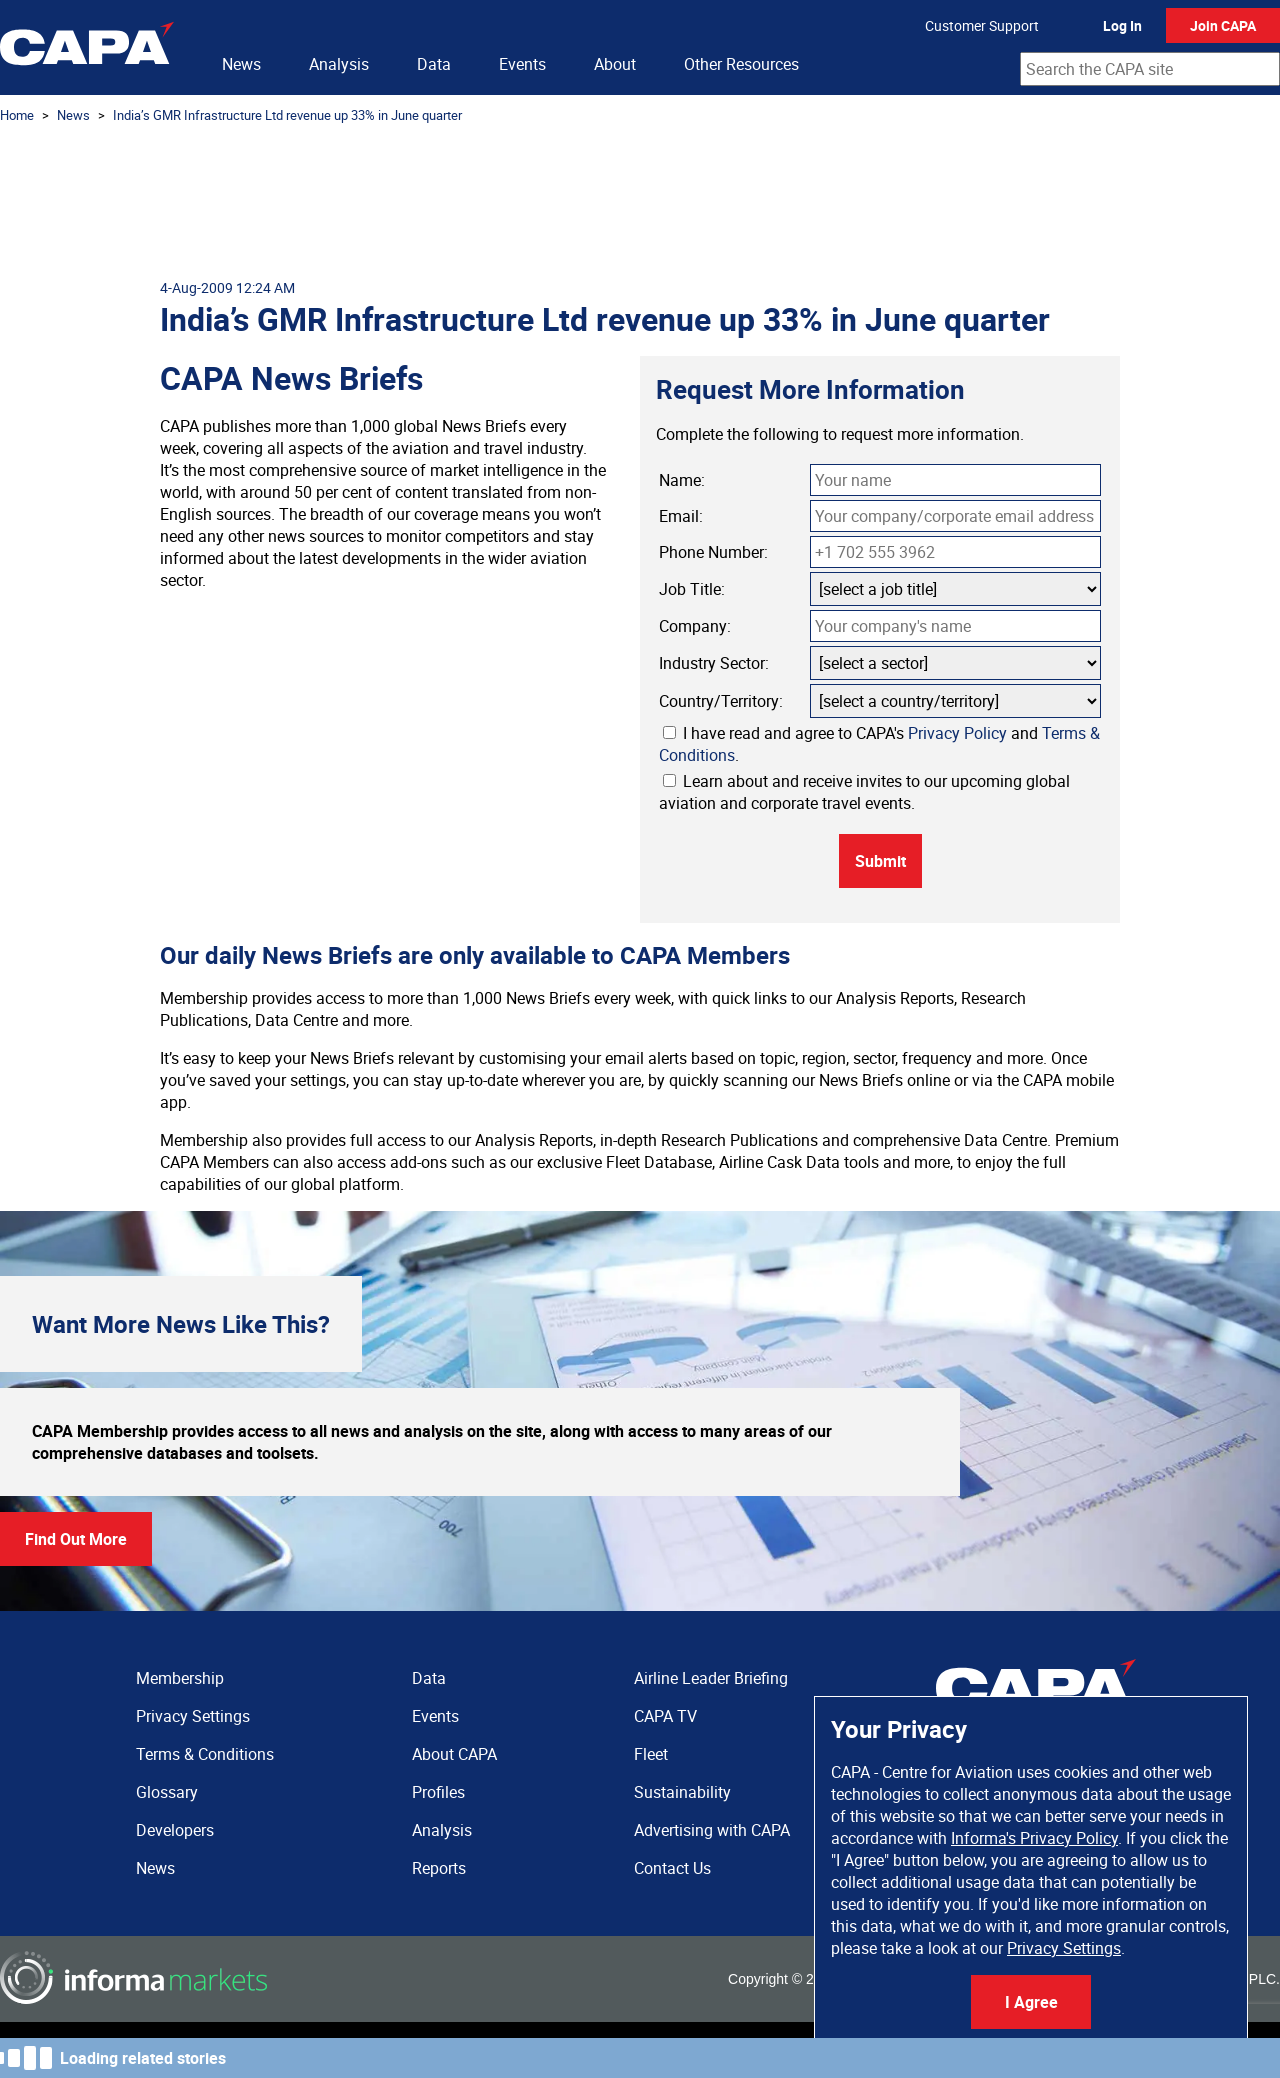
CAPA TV (665, 1716)
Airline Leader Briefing (711, 1678)
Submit (880, 861)
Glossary (167, 1792)
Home (17, 115)
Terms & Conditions (205, 1754)
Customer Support (982, 25)
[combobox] (1150, 69)
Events (522, 64)
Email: (681, 516)
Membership (180, 1678)
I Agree (1031, 2002)
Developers (175, 1830)
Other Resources (741, 64)
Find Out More (76, 1539)
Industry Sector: (714, 663)
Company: (695, 626)
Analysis (339, 64)
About (615, 64)
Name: (682, 480)
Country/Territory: (721, 701)
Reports (439, 1868)
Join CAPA (1223, 25)
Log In (1122, 25)
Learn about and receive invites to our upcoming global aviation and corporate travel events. (864, 792)
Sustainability (682, 1792)
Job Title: (692, 589)
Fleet (651, 1754)
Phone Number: (713, 552)
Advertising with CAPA (712, 1830)
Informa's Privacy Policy (1034, 1838)
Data (434, 64)
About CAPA (454, 1754)
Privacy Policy (957, 733)
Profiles (438, 1792)
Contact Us (672, 1868)
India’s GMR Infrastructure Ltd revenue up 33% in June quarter (287, 115)
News (241, 64)
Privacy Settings (1064, 1948)
